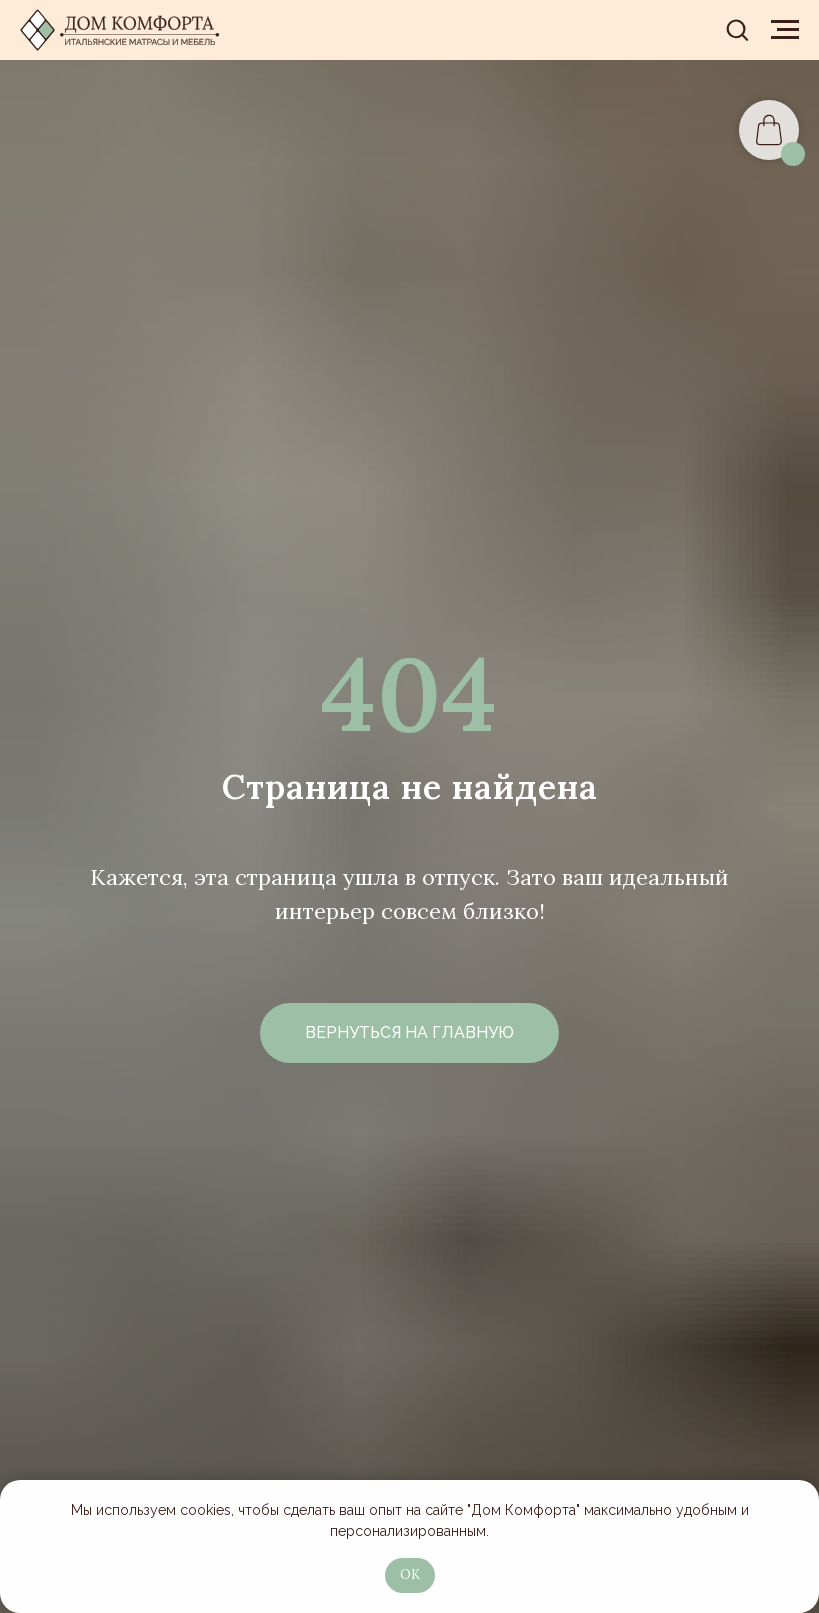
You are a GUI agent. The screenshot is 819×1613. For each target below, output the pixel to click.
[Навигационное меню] (785, 30)
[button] (737, 29)
